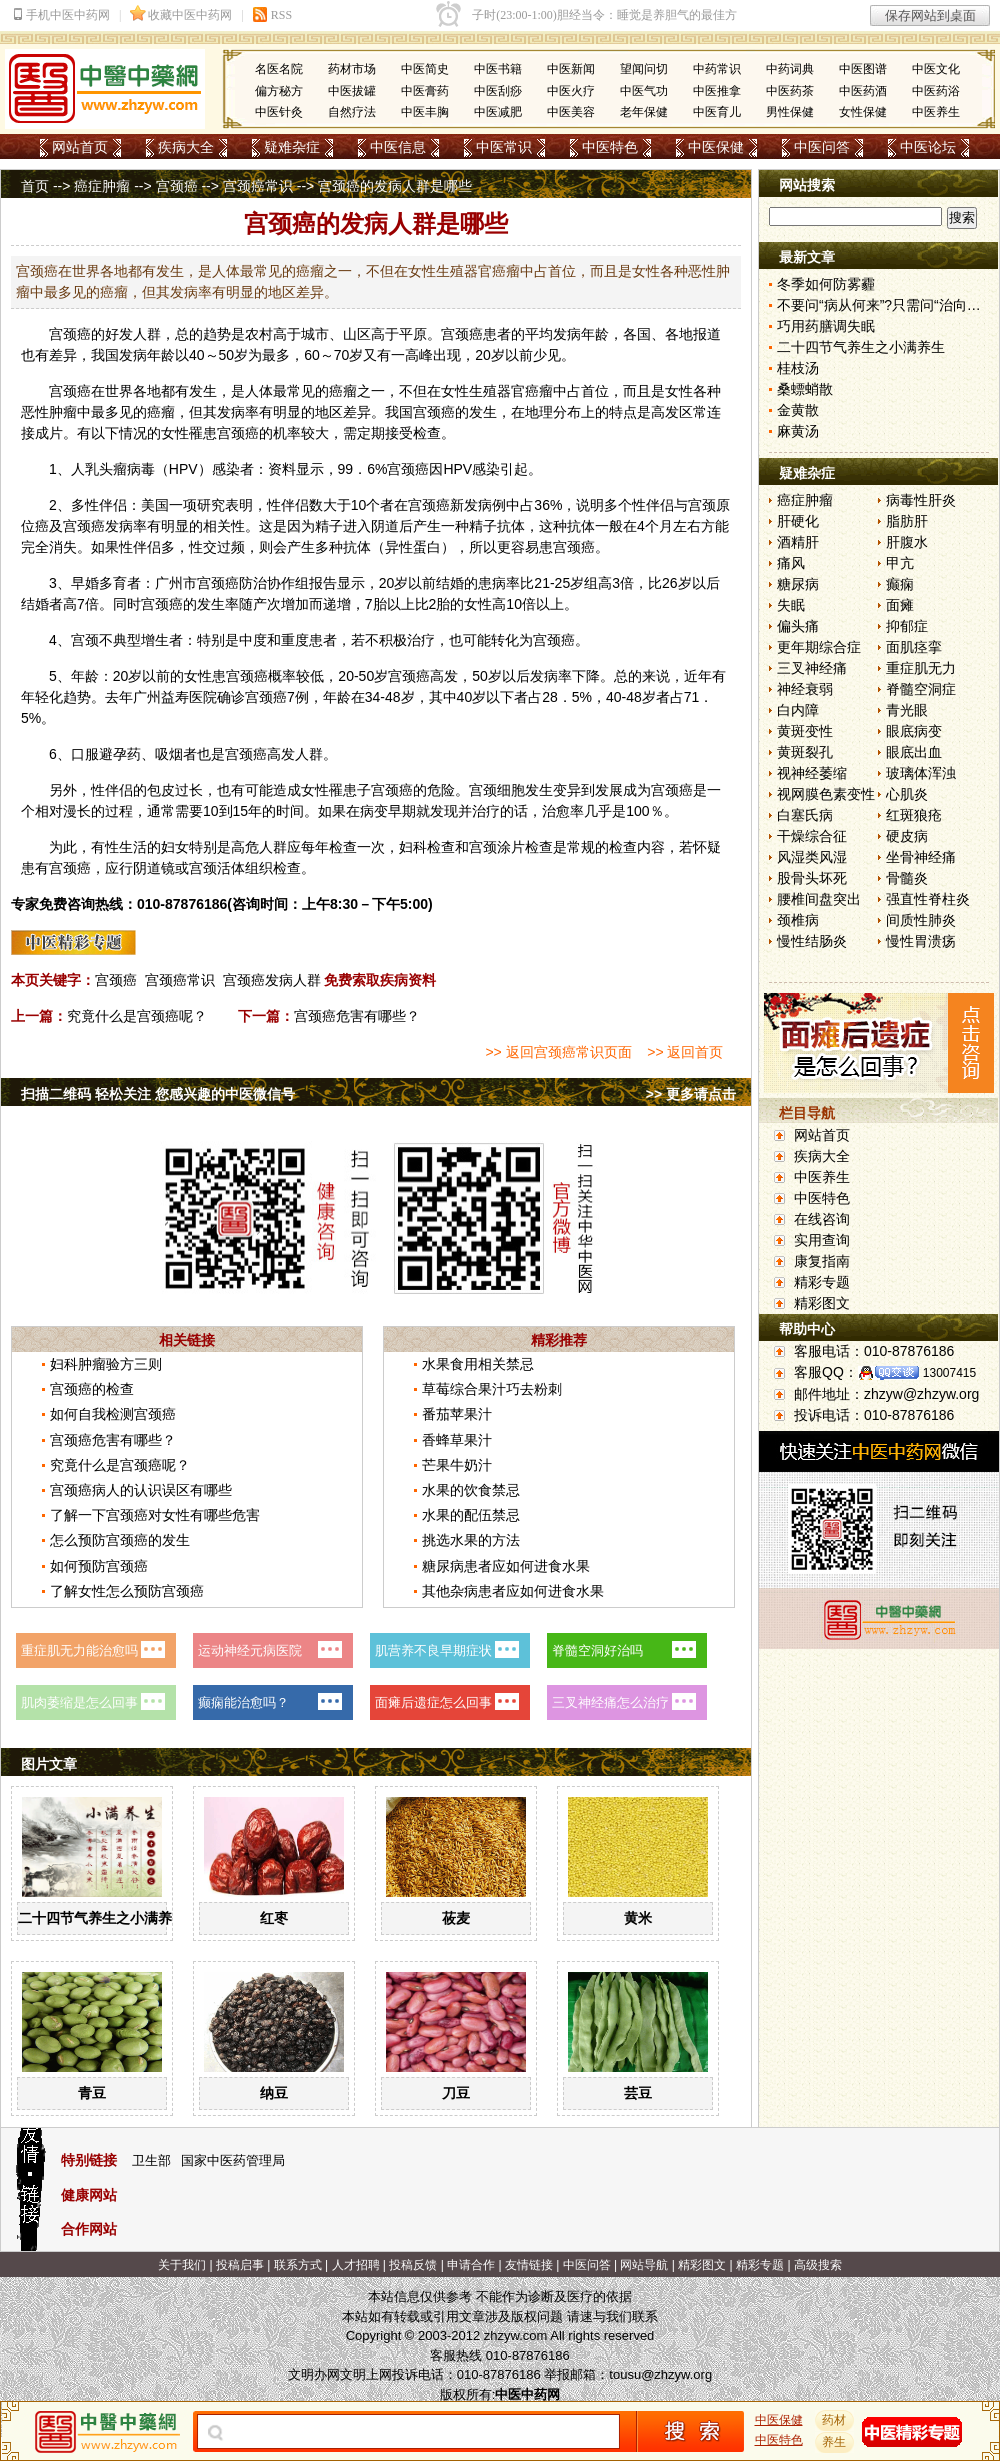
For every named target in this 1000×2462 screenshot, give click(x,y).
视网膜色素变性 (826, 794)
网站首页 (80, 147)
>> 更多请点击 (691, 1094)
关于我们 (182, 2265)
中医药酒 (863, 91)
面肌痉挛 (914, 647)
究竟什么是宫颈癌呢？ (137, 1016)
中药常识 (717, 69)
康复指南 (822, 1261)
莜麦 (456, 1918)
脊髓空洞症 (921, 689)
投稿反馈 (413, 2265)
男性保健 (790, 112)
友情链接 (529, 2265)
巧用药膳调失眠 (826, 326)
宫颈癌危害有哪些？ (357, 1016)
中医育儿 (717, 112)
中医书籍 (498, 69)
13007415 (949, 1373)
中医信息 (398, 147)
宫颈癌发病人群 (272, 980)
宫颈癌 (177, 186)
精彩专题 (822, 1282)
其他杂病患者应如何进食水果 (513, 1591)
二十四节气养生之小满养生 (102, 1918)
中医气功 (644, 91)
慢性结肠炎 (812, 941)
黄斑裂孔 (805, 752)
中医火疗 (571, 91)
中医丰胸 (425, 112)
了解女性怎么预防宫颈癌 (127, 1591)
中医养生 (936, 112)
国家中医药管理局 (233, 2160)
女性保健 (863, 112)
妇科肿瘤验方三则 (106, 1364)
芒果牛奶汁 (457, 1465)
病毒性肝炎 (921, 500)
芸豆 (638, 2093)
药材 (835, 2420)
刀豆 (456, 2093)
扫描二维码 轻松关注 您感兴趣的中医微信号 (158, 1094)
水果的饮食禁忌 (471, 1490)
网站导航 (644, 2265)
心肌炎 (907, 794)
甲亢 (900, 563)
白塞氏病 (805, 815)
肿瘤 (63, 412)
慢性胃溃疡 (921, 941)
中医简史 (425, 69)
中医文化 (936, 69)
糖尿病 (798, 584)
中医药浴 (936, 91)
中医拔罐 (352, 91)
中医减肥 (498, 112)
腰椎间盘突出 (819, 899)
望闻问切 (644, 69)
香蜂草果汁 (457, 1440)
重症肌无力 (921, 668)
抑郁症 (907, 626)
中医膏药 (425, 91)
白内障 (798, 710)
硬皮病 (907, 836)
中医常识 (504, 147)
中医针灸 (279, 112)
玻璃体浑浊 (921, 773)
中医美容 (571, 112)
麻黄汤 (798, 431)
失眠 (791, 605)
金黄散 (798, 410)
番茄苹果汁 (457, 1414)
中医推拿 (717, 91)
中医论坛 (928, 147)
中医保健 (716, 147)
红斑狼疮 (914, 815)
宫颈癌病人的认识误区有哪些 (141, 1490)
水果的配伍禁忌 (471, 1515)
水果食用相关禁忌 (478, 1364)
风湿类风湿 (812, 857)
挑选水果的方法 (471, 1540)
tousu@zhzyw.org (660, 2374)
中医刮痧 (498, 91)
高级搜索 (818, 2265)
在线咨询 (822, 1219)
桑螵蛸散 (805, 389)
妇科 (413, 847)
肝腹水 (907, 542)
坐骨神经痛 (921, 857)
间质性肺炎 (921, 920)
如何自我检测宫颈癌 (113, 1414)
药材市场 (352, 69)
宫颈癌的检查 (92, 1389)
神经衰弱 (805, 689)
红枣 (274, 1918)
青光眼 (907, 710)
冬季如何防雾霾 (826, 284)
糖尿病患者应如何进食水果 (506, 1566)
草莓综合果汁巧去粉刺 (492, 1389)
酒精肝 (798, 542)
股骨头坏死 (812, 878)
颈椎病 (798, 920)
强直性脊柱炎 (928, 899)
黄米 (638, 1918)
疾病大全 (186, 147)
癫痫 (900, 584)
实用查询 (822, 1240)
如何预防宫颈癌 (99, 1566)
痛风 (791, 563)
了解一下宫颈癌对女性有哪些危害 (155, 1515)
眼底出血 (914, 752)
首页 (35, 186)
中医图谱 (863, 69)
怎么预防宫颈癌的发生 (120, 1540)
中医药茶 (790, 91)
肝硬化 (798, 521)
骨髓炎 (907, 878)
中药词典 (790, 69)
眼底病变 (914, 731)
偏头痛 (798, 626)
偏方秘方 (279, 91)
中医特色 (610, 147)
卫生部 (151, 2160)
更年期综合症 (819, 647)
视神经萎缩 (812, 773)
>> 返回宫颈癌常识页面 (558, 1052)
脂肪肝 (907, 521)
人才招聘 (356, 2265)
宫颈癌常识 (258, 186)
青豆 (92, 2093)
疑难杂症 (292, 147)
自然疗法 (352, 112)
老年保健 (644, 112)
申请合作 (471, 2265)
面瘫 (900, 605)
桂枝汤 (798, 368)
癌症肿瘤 (102, 186)
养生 (835, 2442)
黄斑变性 (805, 731)
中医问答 (822, 147)
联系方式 (298, 2265)
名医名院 (279, 69)
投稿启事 (240, 2265)
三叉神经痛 (812, 668)
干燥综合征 (812, 836)
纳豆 (274, 2093)
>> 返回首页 (685, 1052)
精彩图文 (822, 1303)
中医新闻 (571, 69)
